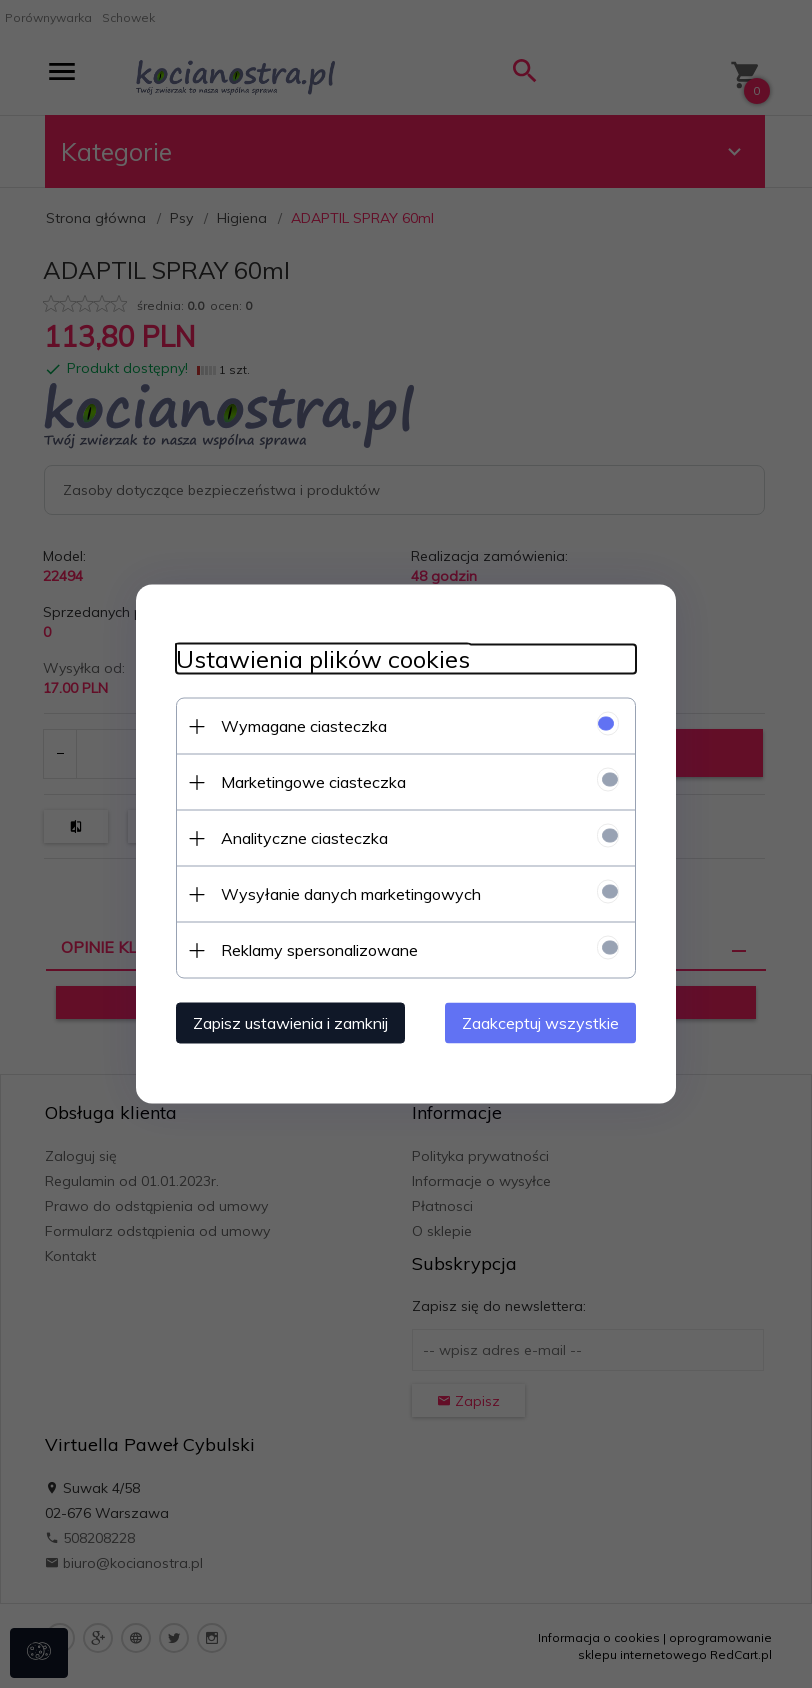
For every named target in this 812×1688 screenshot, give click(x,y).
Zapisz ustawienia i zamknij (290, 1023)
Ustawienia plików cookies (323, 659)
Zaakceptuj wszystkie (540, 1023)
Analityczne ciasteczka (304, 838)
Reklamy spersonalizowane (319, 950)
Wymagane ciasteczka (304, 726)
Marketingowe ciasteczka (313, 782)
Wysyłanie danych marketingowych (351, 894)
